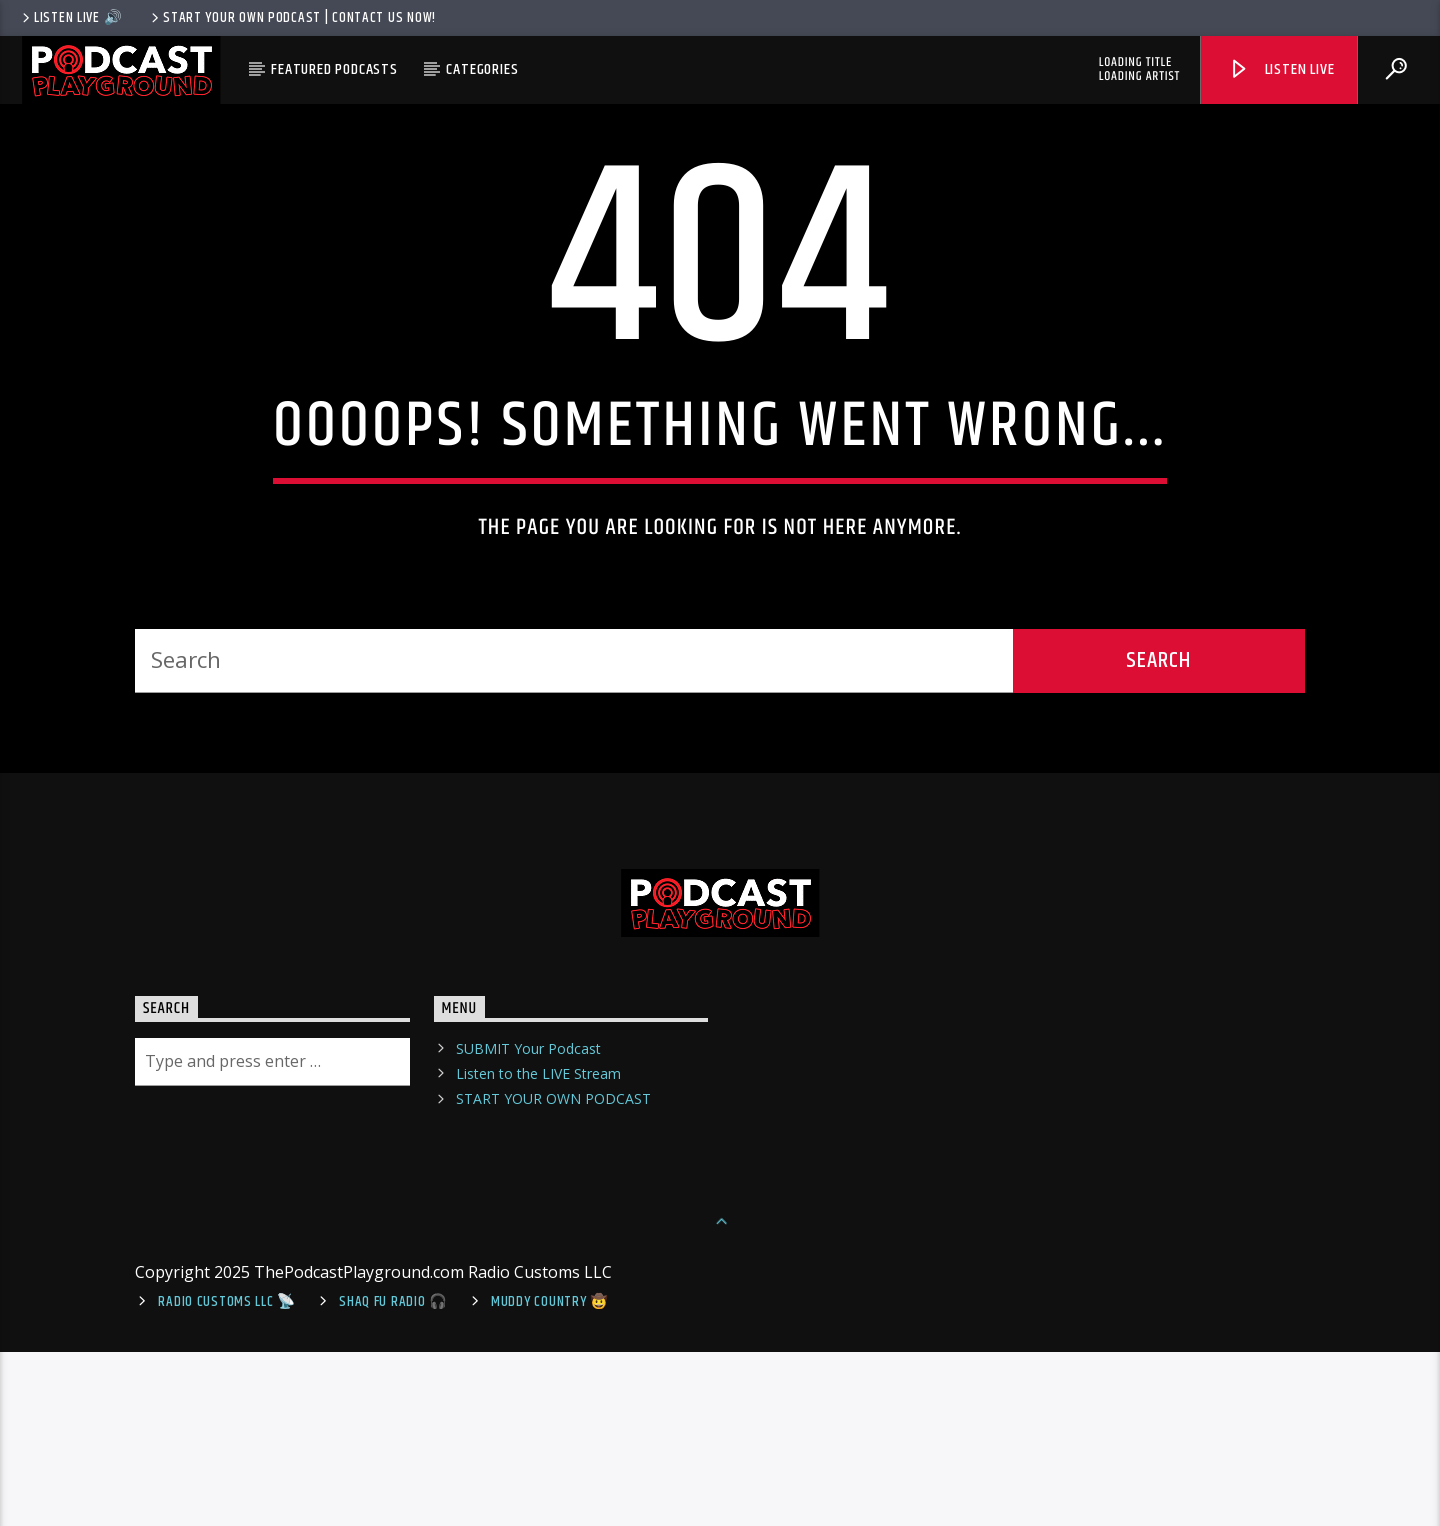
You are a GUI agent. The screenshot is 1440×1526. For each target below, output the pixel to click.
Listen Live (1281, 69)
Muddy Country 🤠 (550, 1476)
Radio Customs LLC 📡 (227, 1476)
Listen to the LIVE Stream (538, 1247)
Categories (482, 69)
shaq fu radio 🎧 (393, 1476)
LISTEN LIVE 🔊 (70, 18)
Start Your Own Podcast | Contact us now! (292, 18)
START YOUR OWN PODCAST (553, 1272)
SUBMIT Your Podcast (528, 1222)
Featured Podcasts (334, 69)
